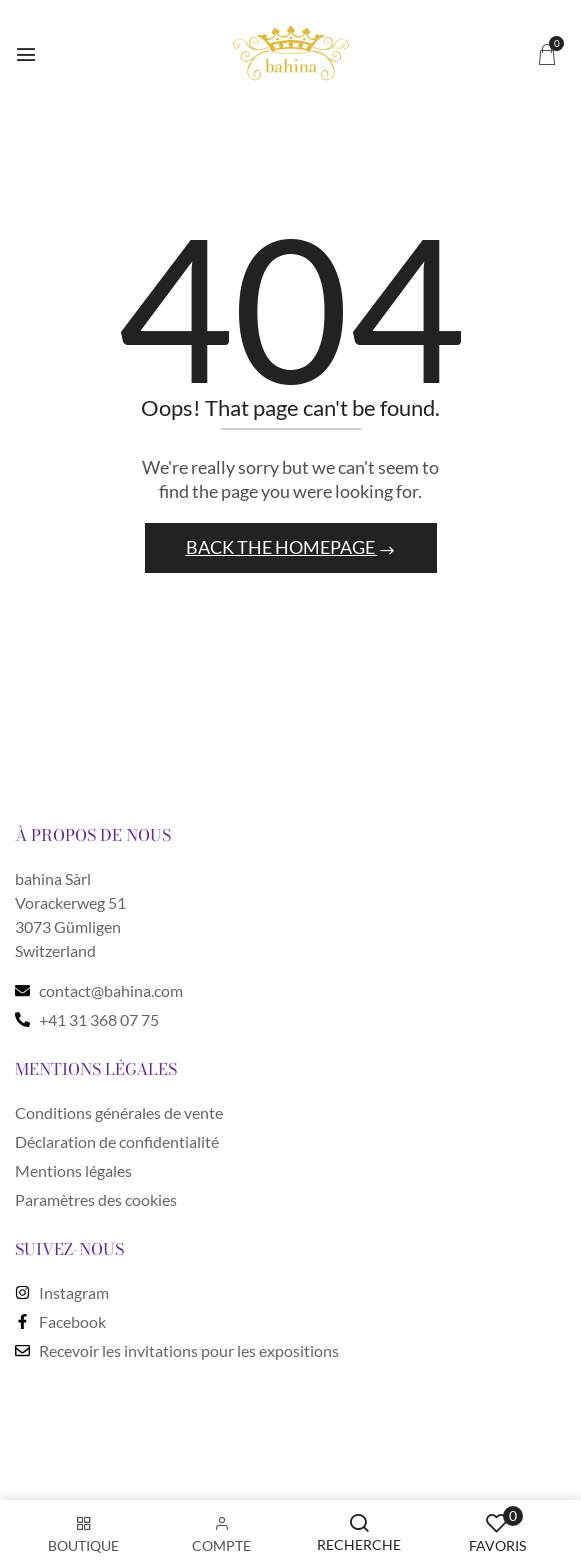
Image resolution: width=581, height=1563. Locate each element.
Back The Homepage (282, 547)
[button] (547, 53)
